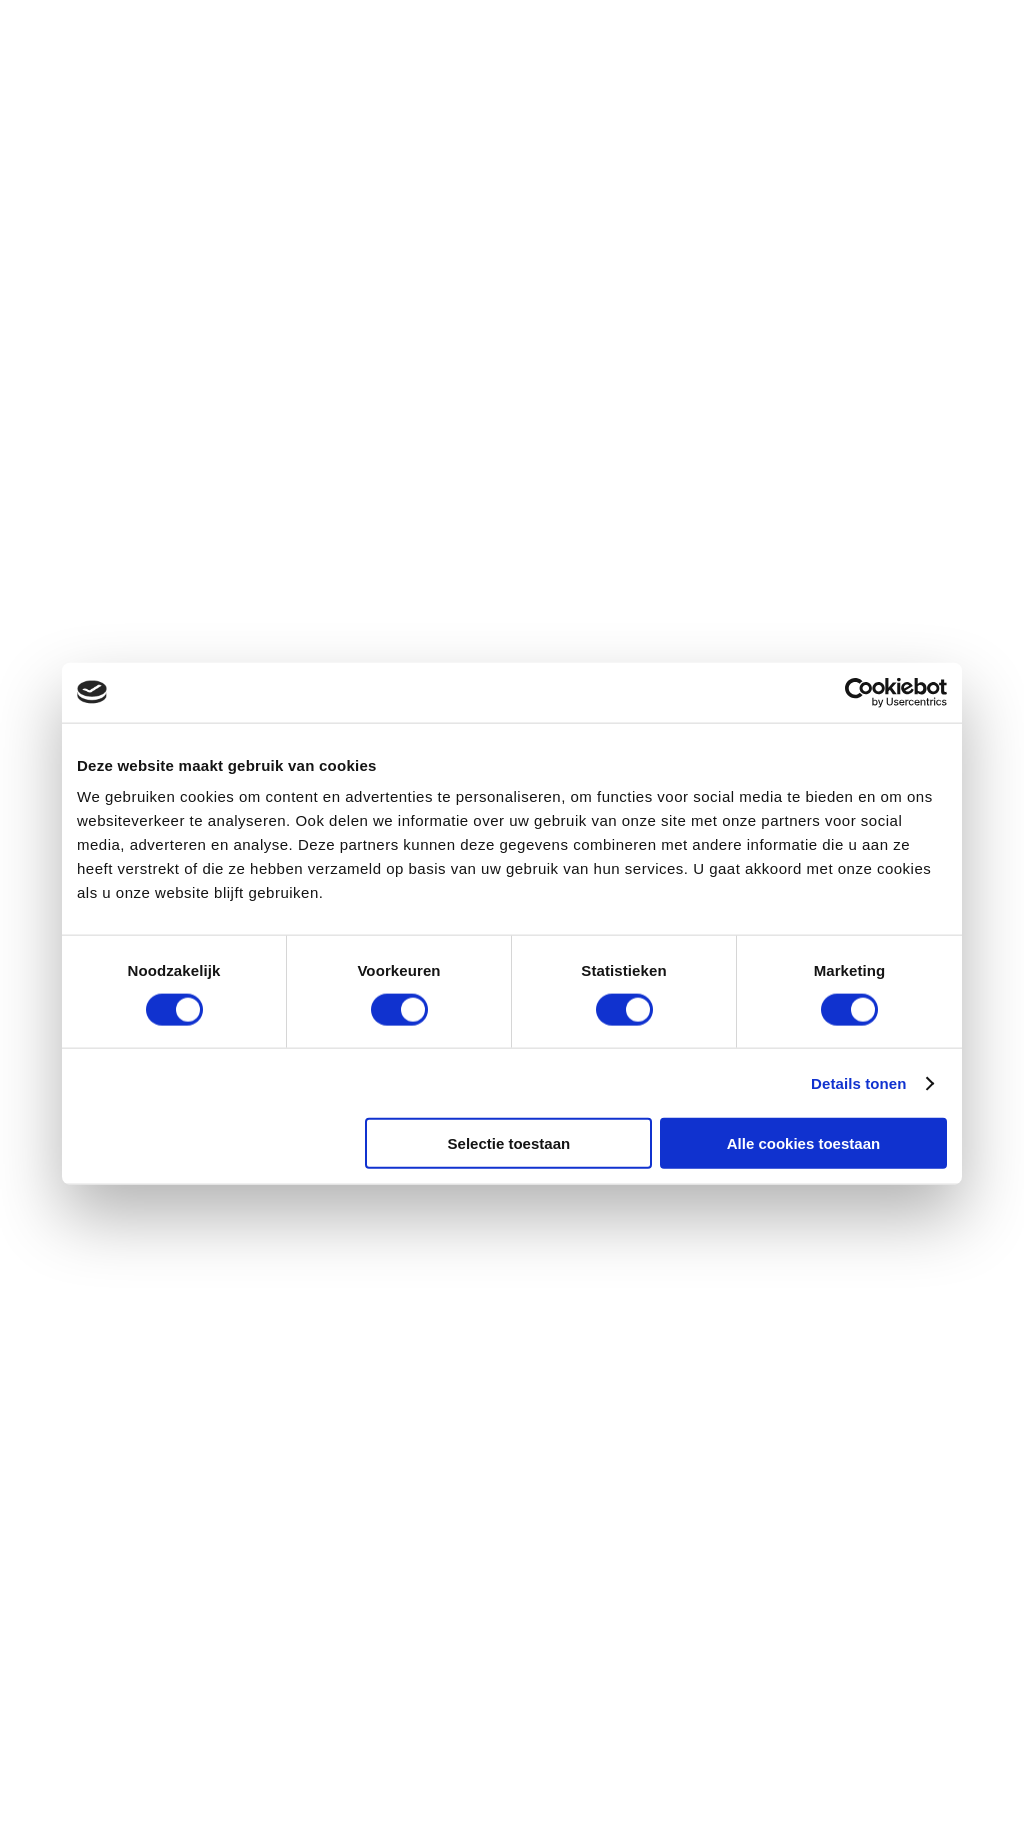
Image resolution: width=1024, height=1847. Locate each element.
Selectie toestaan (509, 1143)
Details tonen (858, 1082)
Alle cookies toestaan (803, 1143)
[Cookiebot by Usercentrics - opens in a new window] (859, 692)
